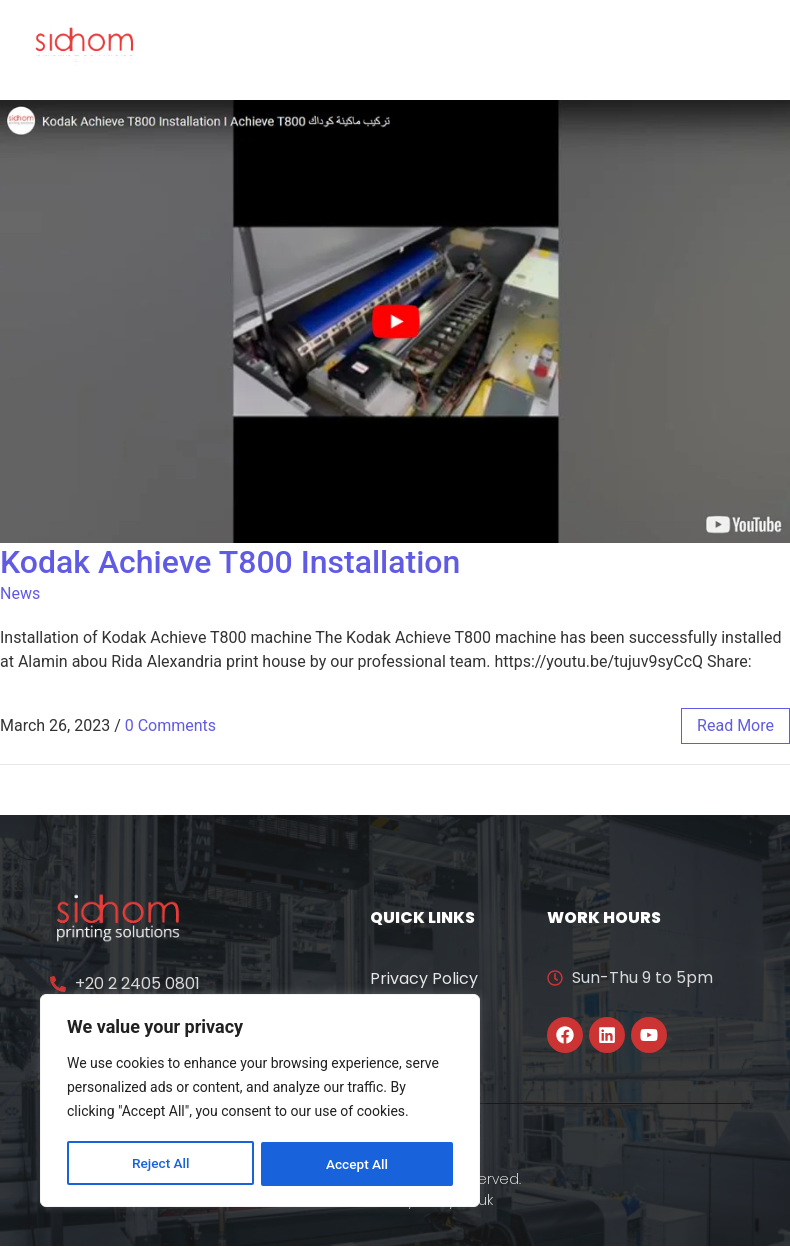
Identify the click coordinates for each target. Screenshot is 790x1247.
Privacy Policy (424, 978)
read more (735, 725)
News (20, 593)
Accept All (357, 1164)
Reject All (160, 1164)
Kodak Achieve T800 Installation (230, 562)
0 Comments (170, 725)
